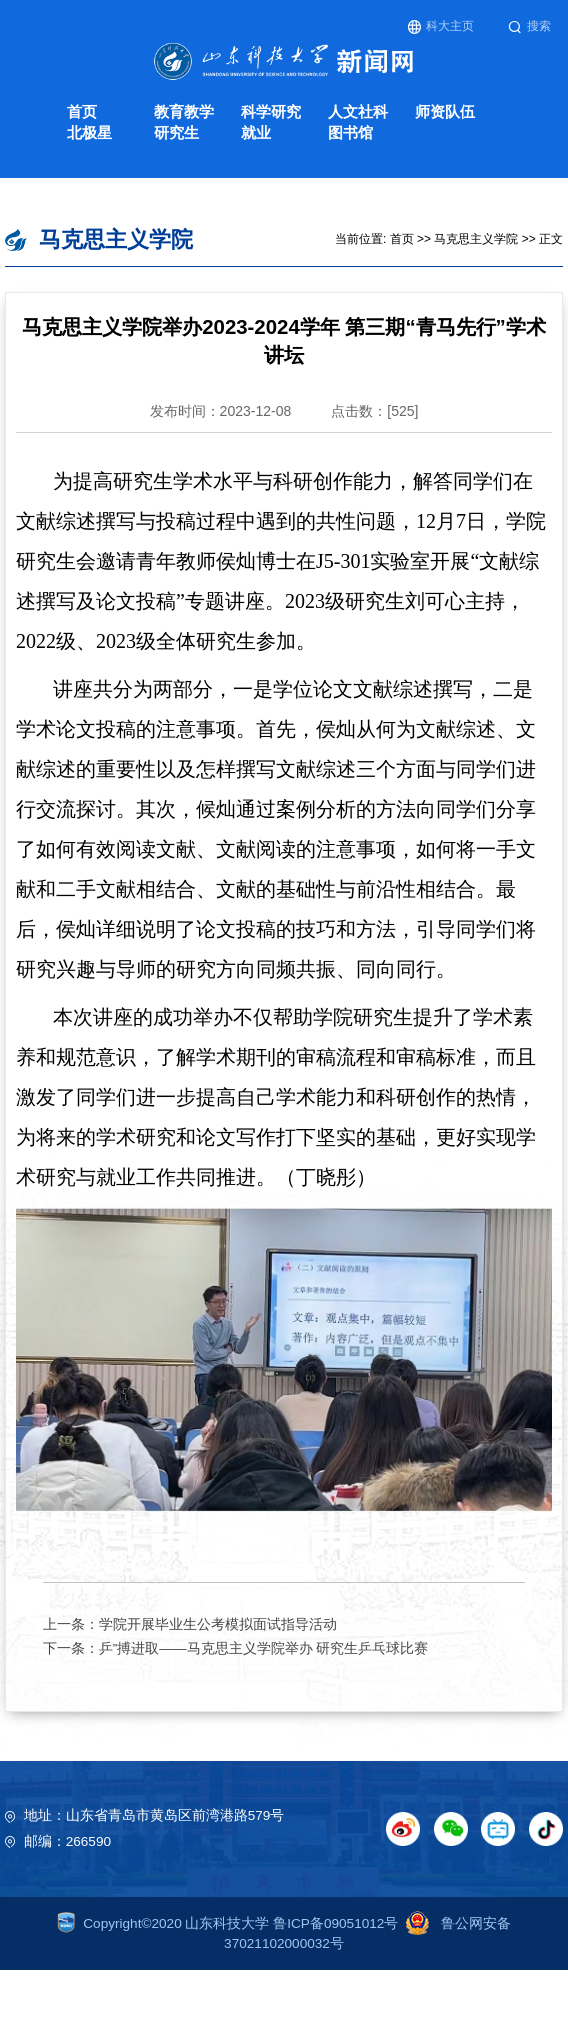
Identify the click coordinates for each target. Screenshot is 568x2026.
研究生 (176, 132)
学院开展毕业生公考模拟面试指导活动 (218, 1624)
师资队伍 (445, 111)
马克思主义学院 (476, 239)
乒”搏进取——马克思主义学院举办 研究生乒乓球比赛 (264, 1648)
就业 (256, 132)
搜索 (529, 26)
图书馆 (350, 132)
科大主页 (441, 26)
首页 (82, 111)
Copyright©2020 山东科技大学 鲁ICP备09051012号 (228, 1923)
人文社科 (358, 111)
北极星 (89, 132)
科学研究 (271, 111)
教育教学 (184, 111)
